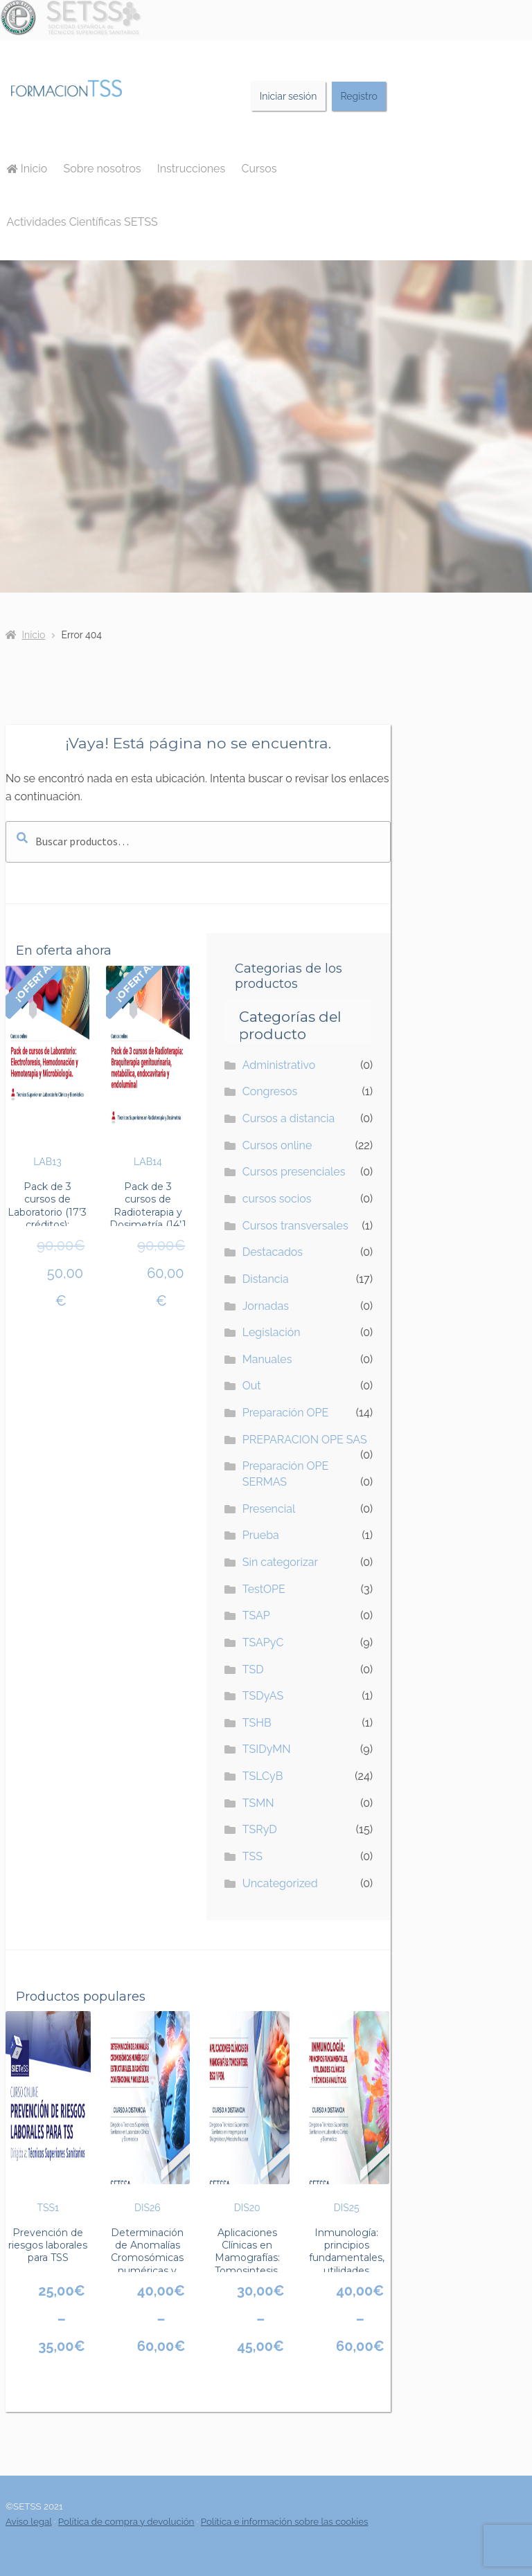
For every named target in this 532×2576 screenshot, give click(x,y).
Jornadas (265, 1306)
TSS (252, 1856)
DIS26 (147, 2112)
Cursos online (277, 1145)
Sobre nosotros (102, 168)
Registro (358, 96)
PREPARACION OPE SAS (304, 1439)
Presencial (269, 1508)
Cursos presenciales (294, 1171)
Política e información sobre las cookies (285, 2521)
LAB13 (47, 1067)
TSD (253, 1669)
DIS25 (346, 2112)
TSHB (257, 1722)
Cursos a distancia (288, 1118)
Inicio (27, 168)
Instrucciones (191, 168)
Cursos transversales (295, 1225)
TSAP (256, 1615)
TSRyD (259, 1829)
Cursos (258, 168)
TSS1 (48, 2112)
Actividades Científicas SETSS (82, 221)
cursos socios (277, 1198)
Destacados (272, 1252)
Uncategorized (280, 1883)
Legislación (271, 1332)
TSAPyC (263, 1642)
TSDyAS (262, 1695)
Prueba (260, 1535)
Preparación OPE (285, 1412)
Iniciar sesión (288, 96)
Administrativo (278, 1065)
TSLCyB (262, 1776)
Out (251, 1385)
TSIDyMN (266, 1749)
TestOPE (263, 1589)
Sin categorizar (280, 1562)
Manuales (267, 1359)
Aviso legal (29, 2521)
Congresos (269, 1091)
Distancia (265, 1279)
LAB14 (148, 1067)
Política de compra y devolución (126, 2521)
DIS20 (247, 2112)
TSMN (258, 1803)
